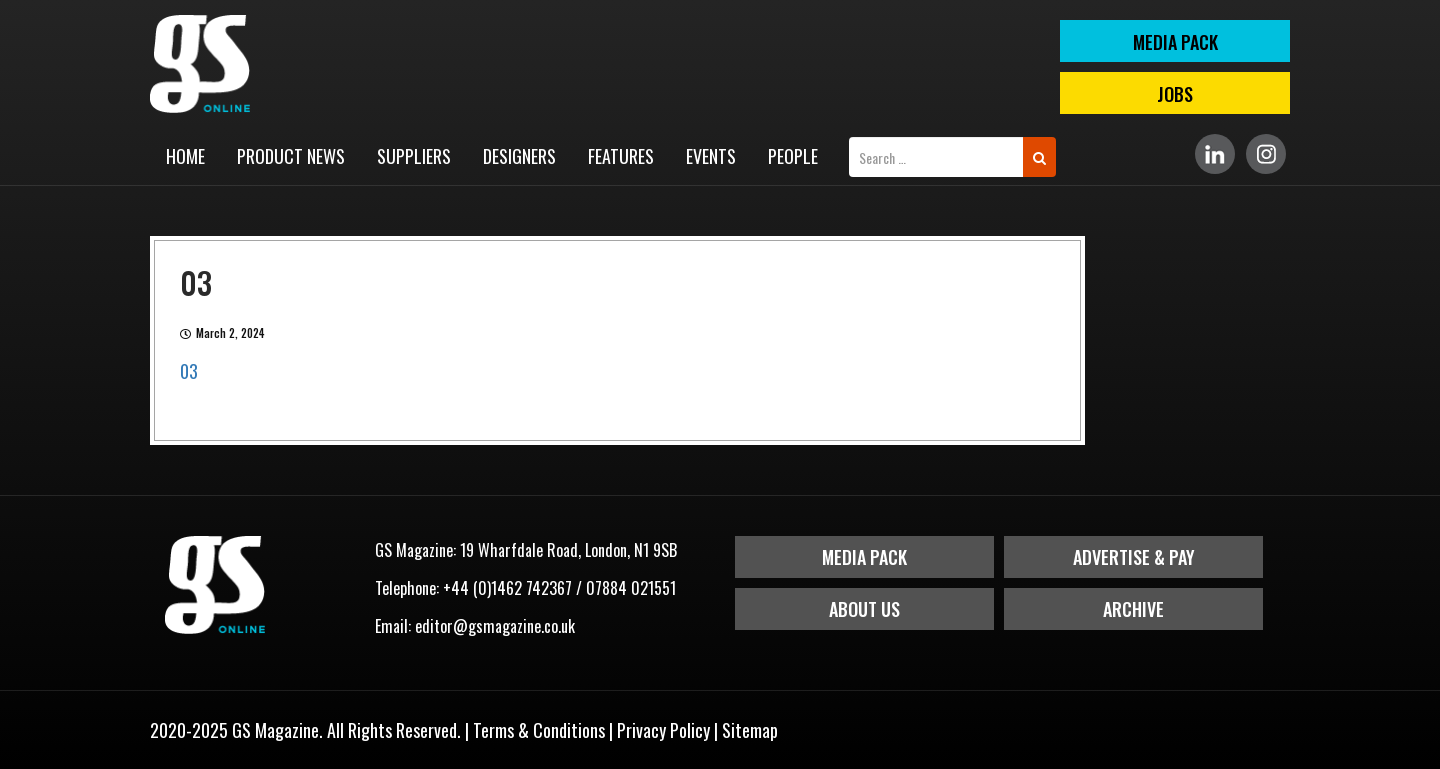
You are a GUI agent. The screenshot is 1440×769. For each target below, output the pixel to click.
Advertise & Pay (1134, 557)
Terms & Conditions (539, 730)
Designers (519, 156)
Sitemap (750, 730)
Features (621, 156)
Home (185, 156)
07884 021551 (631, 588)
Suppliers (414, 156)
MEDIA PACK (1175, 42)
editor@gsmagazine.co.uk (495, 626)
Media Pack (864, 557)
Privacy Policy (663, 730)
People (793, 156)
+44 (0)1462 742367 (507, 588)
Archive (1133, 609)
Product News (291, 156)
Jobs (1175, 94)
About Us (864, 609)
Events (711, 156)
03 (189, 371)
